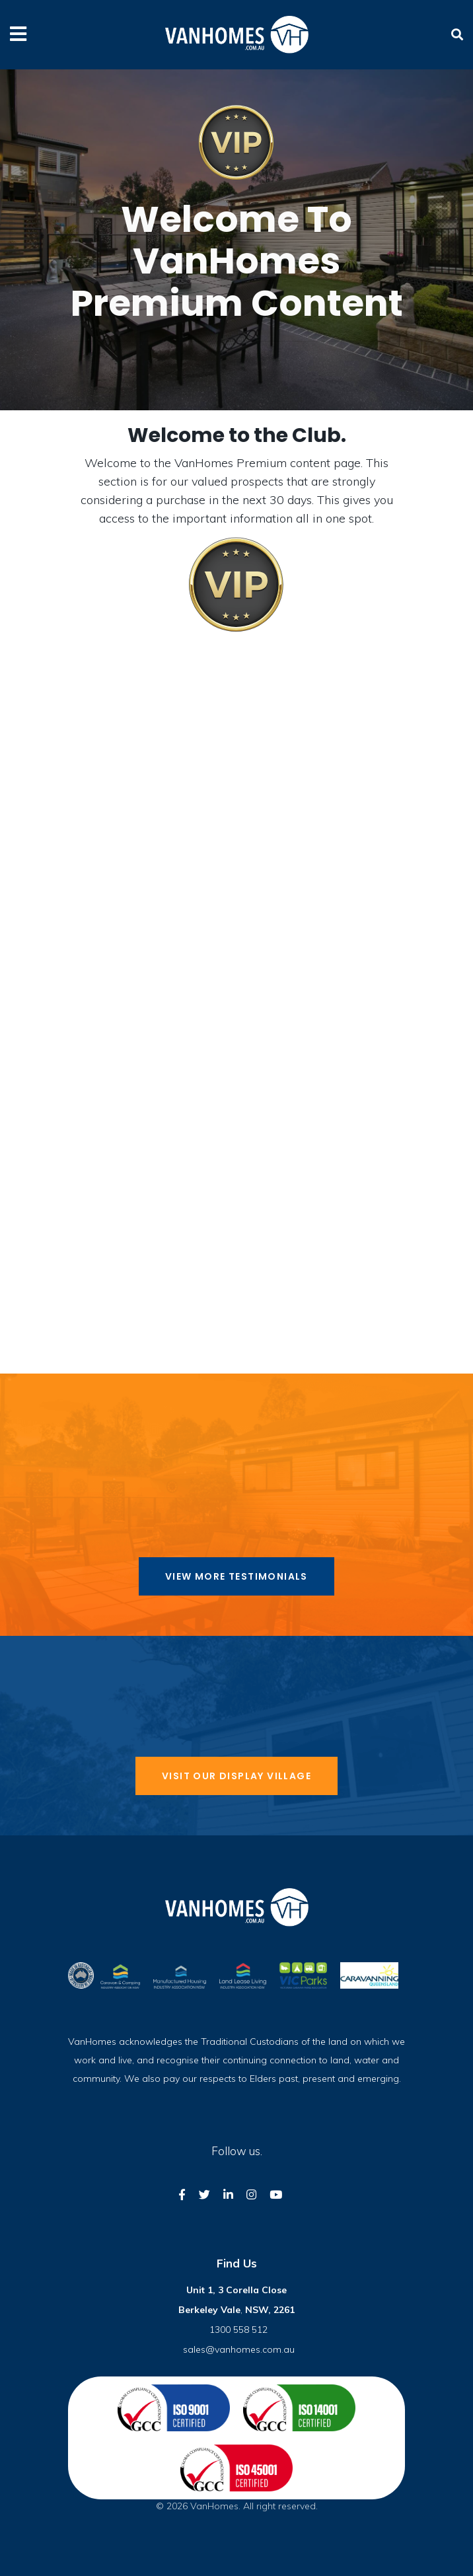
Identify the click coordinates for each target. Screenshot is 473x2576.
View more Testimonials (236, 1576)
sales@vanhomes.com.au (239, 2349)
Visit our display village (236, 1776)
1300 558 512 (238, 2330)
